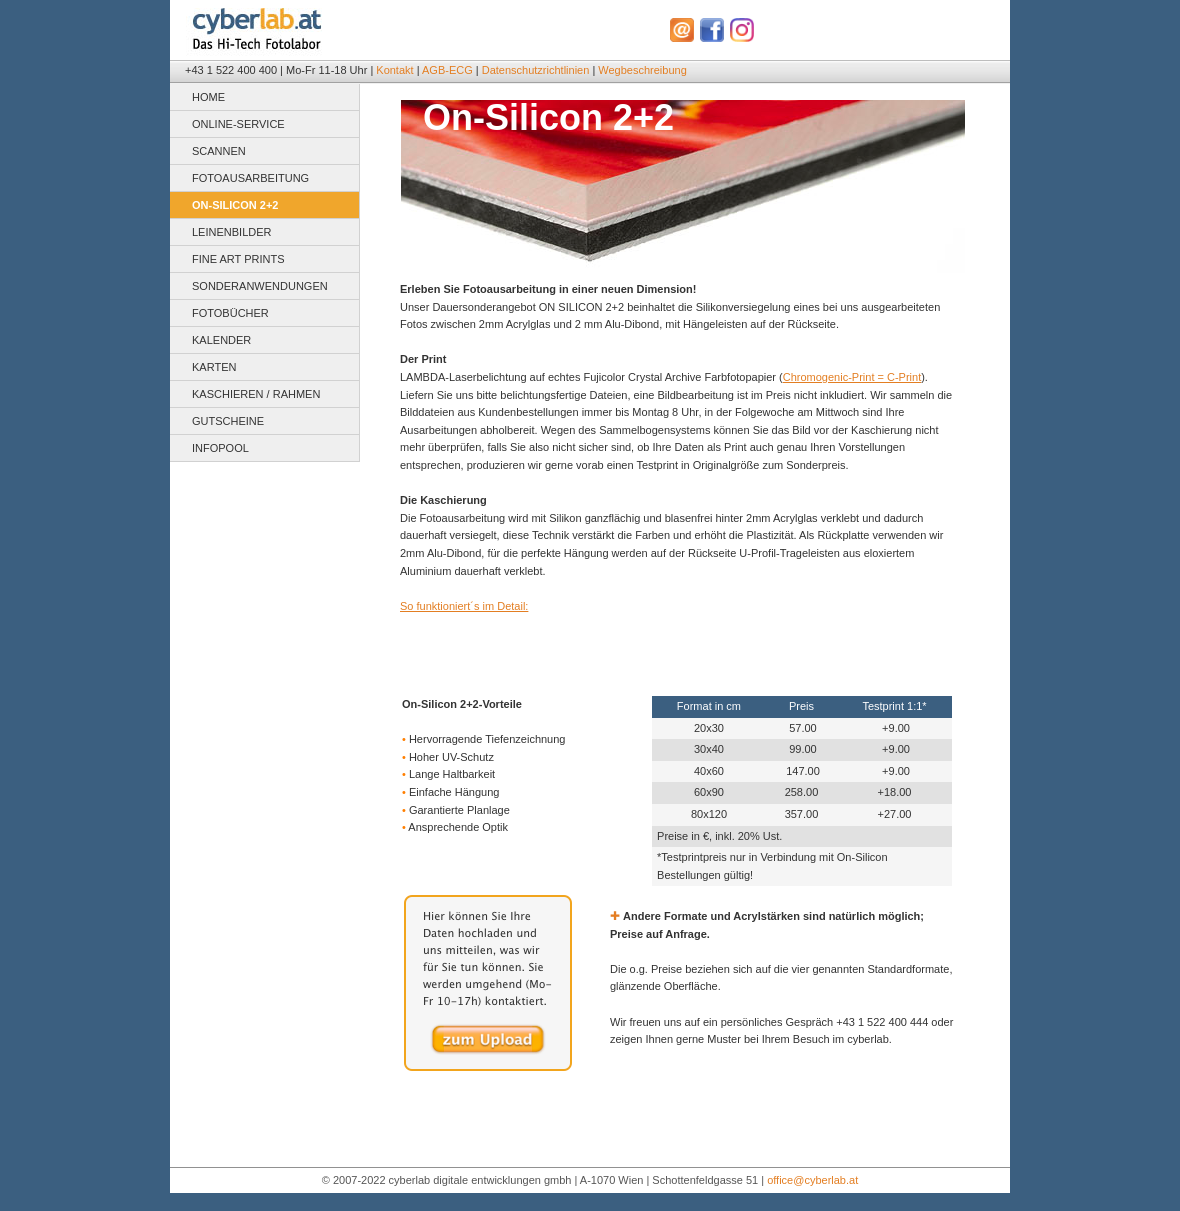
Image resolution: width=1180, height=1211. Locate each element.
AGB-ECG (447, 70)
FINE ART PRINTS (238, 259)
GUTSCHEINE (228, 421)
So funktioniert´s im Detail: (464, 606)
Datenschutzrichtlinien (536, 70)
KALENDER (221, 340)
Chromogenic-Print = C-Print (852, 377)
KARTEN (214, 367)
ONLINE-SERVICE (238, 124)
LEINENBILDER (231, 232)
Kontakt (394, 70)
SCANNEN (219, 151)
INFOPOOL (220, 448)
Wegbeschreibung (642, 70)
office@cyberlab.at (812, 1180)
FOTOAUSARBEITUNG (250, 178)
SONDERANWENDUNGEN (260, 286)
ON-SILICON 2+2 (235, 205)
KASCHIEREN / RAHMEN (256, 394)
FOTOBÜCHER (230, 313)
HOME (208, 97)
